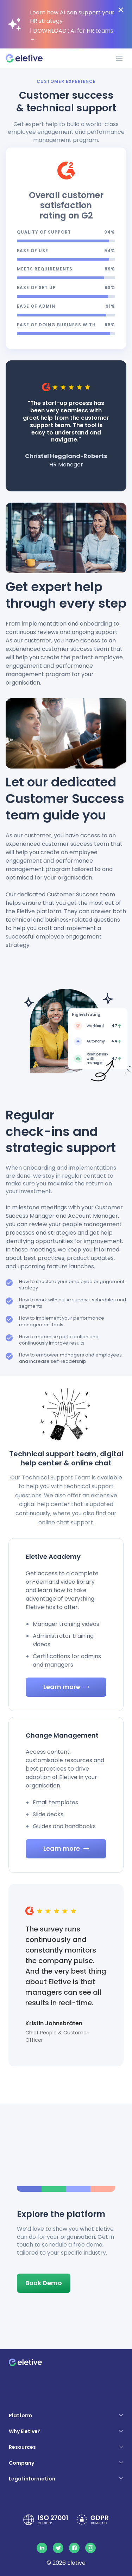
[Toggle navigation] (119, 58)
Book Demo (43, 2282)
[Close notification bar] (121, 10)
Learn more (66, 1686)
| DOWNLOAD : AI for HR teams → (71, 35)
